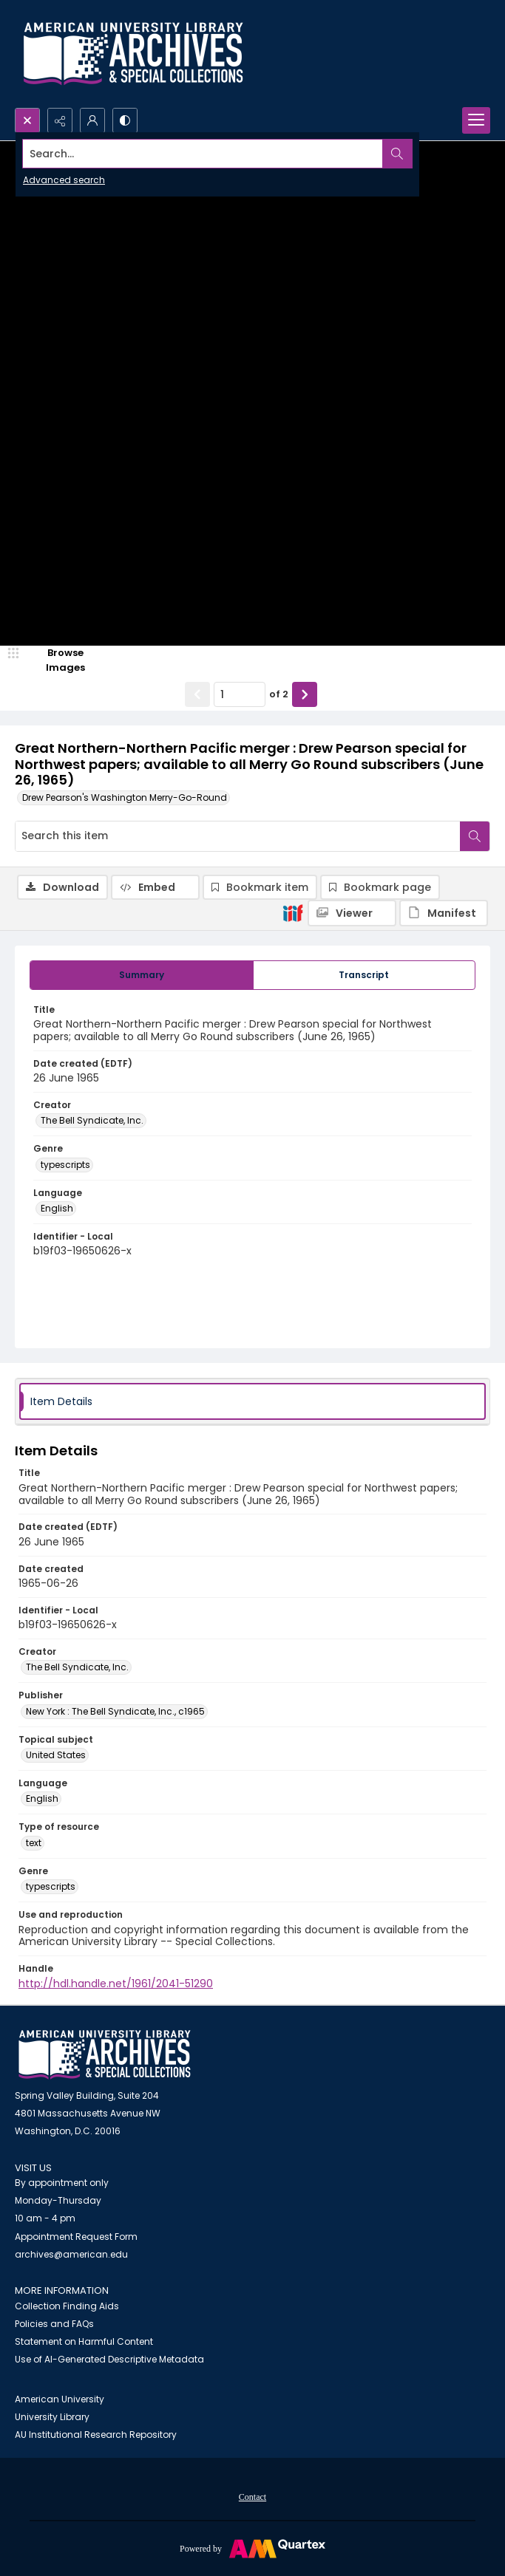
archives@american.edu (71, 2254)
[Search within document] (474, 836)
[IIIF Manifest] (443, 913)
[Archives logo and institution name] (133, 53)
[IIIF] (293, 912)
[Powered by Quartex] (252, 2548)
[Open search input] (27, 120)
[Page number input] (239, 694)
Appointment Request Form (76, 2236)
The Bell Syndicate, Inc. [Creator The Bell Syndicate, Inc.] (92, 1120)
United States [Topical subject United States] (56, 1755)
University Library (52, 2417)
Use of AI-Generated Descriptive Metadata (109, 2359)
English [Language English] (57, 1208)
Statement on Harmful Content (84, 2341)
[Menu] (476, 120)
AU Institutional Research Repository (96, 2434)
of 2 (278, 694)
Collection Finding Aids (67, 2306)
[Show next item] (304, 694)
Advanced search (64, 180)
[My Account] (92, 120)
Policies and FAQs (54, 2323)
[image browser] (55, 660)
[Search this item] (238, 836)
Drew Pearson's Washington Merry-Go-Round (124, 797)
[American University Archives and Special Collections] (104, 2055)
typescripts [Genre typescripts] (65, 1164)
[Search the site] (203, 154)
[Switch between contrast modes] (125, 120)
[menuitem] (252, 2496)
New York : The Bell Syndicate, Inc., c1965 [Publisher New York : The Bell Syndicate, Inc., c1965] (115, 1711)
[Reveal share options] (60, 120)
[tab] (141, 975)
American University (59, 2399)
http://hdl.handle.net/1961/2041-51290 (115, 1983)
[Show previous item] (197, 694)
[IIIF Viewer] (352, 913)
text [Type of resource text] (33, 1843)
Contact (252, 2497)
